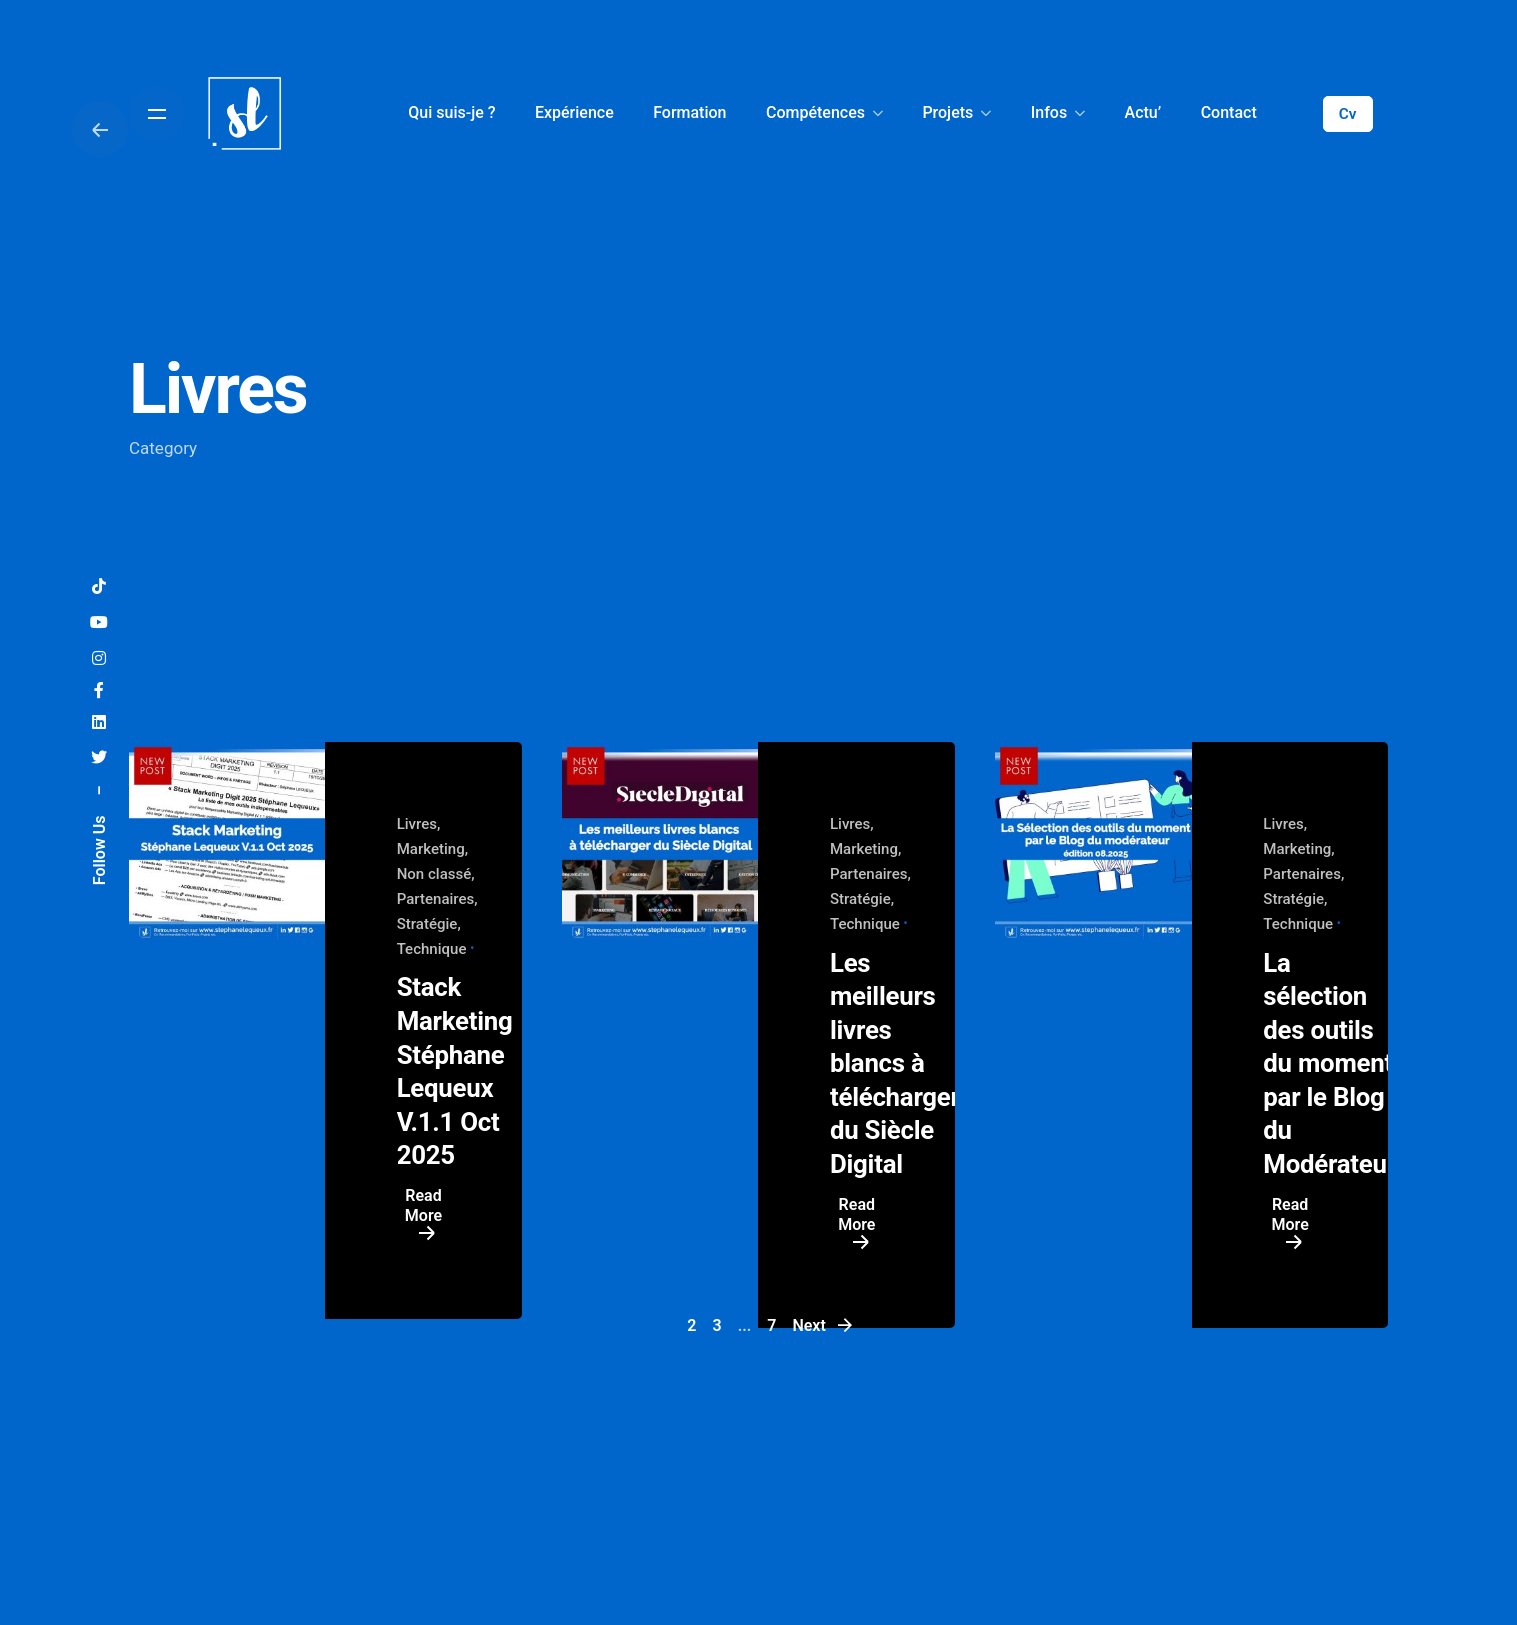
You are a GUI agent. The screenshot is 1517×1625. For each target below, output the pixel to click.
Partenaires (436, 899)
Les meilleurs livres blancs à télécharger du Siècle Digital (895, 1064)
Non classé (434, 874)
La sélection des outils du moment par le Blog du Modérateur (1329, 1064)
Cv (1348, 114)
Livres (417, 824)
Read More (423, 1216)
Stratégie (427, 924)
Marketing (431, 849)
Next (823, 1325)
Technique (432, 949)
